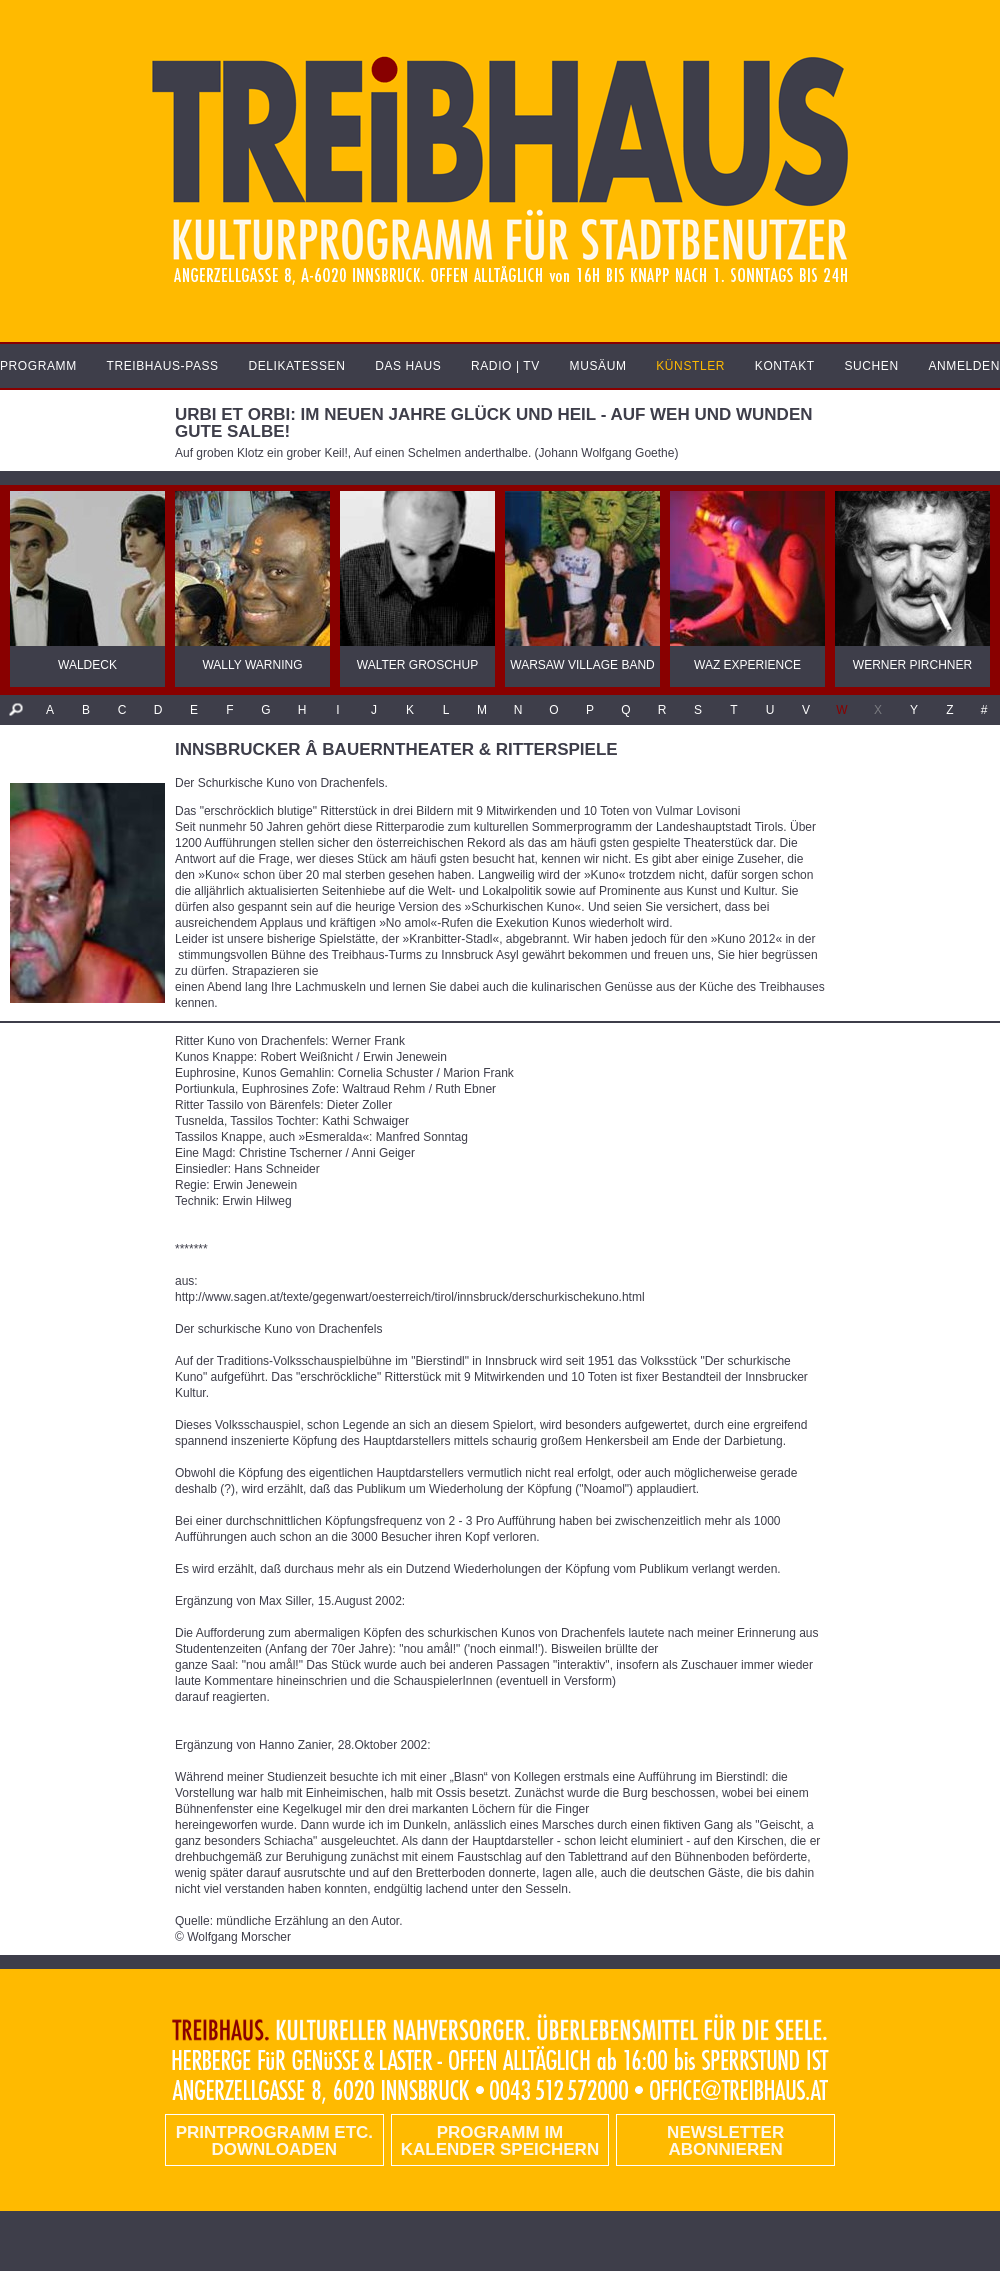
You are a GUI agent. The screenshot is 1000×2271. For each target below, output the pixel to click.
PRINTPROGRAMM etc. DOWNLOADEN (274, 2141)
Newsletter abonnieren (725, 2141)
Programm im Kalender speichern (500, 2141)
